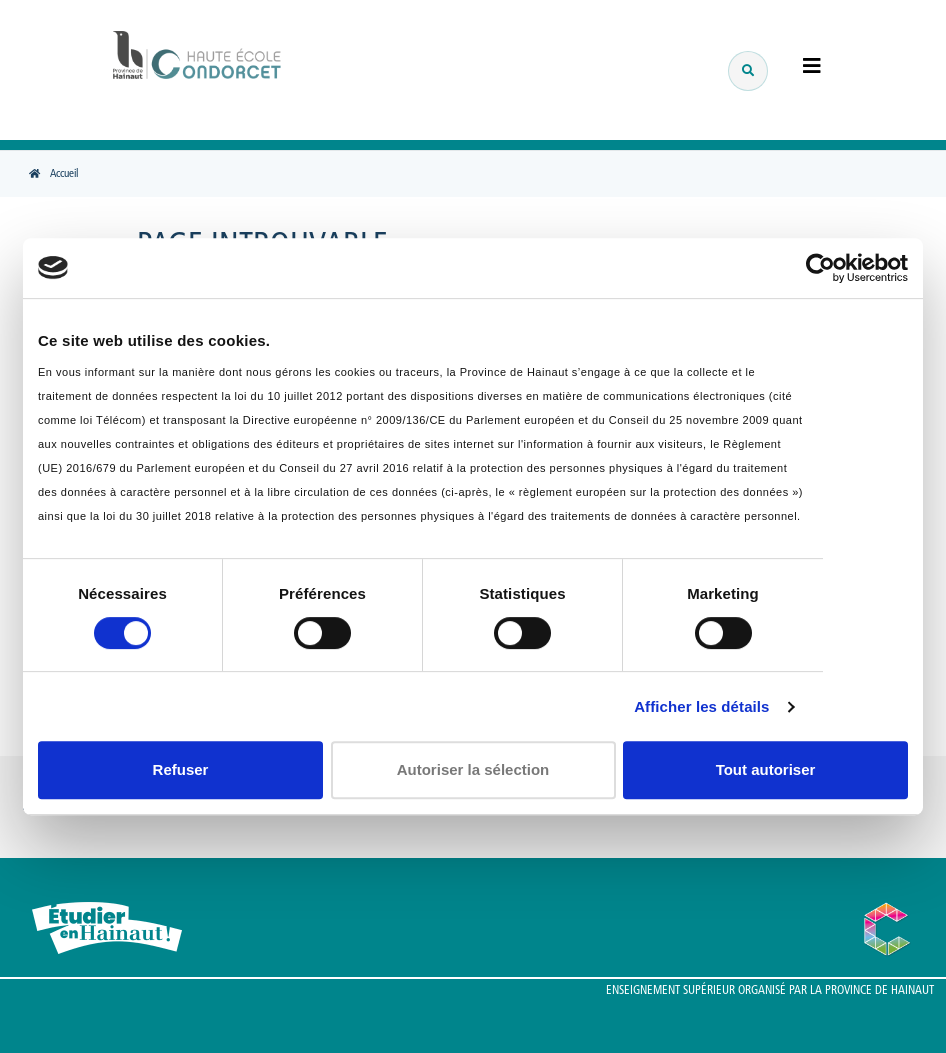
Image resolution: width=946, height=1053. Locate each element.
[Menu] (802, 67)
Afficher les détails (701, 706)
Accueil (64, 174)
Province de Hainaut (879, 991)
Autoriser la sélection (473, 769)
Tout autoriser (766, 769)
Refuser (181, 769)
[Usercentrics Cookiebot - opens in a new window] (820, 268)
